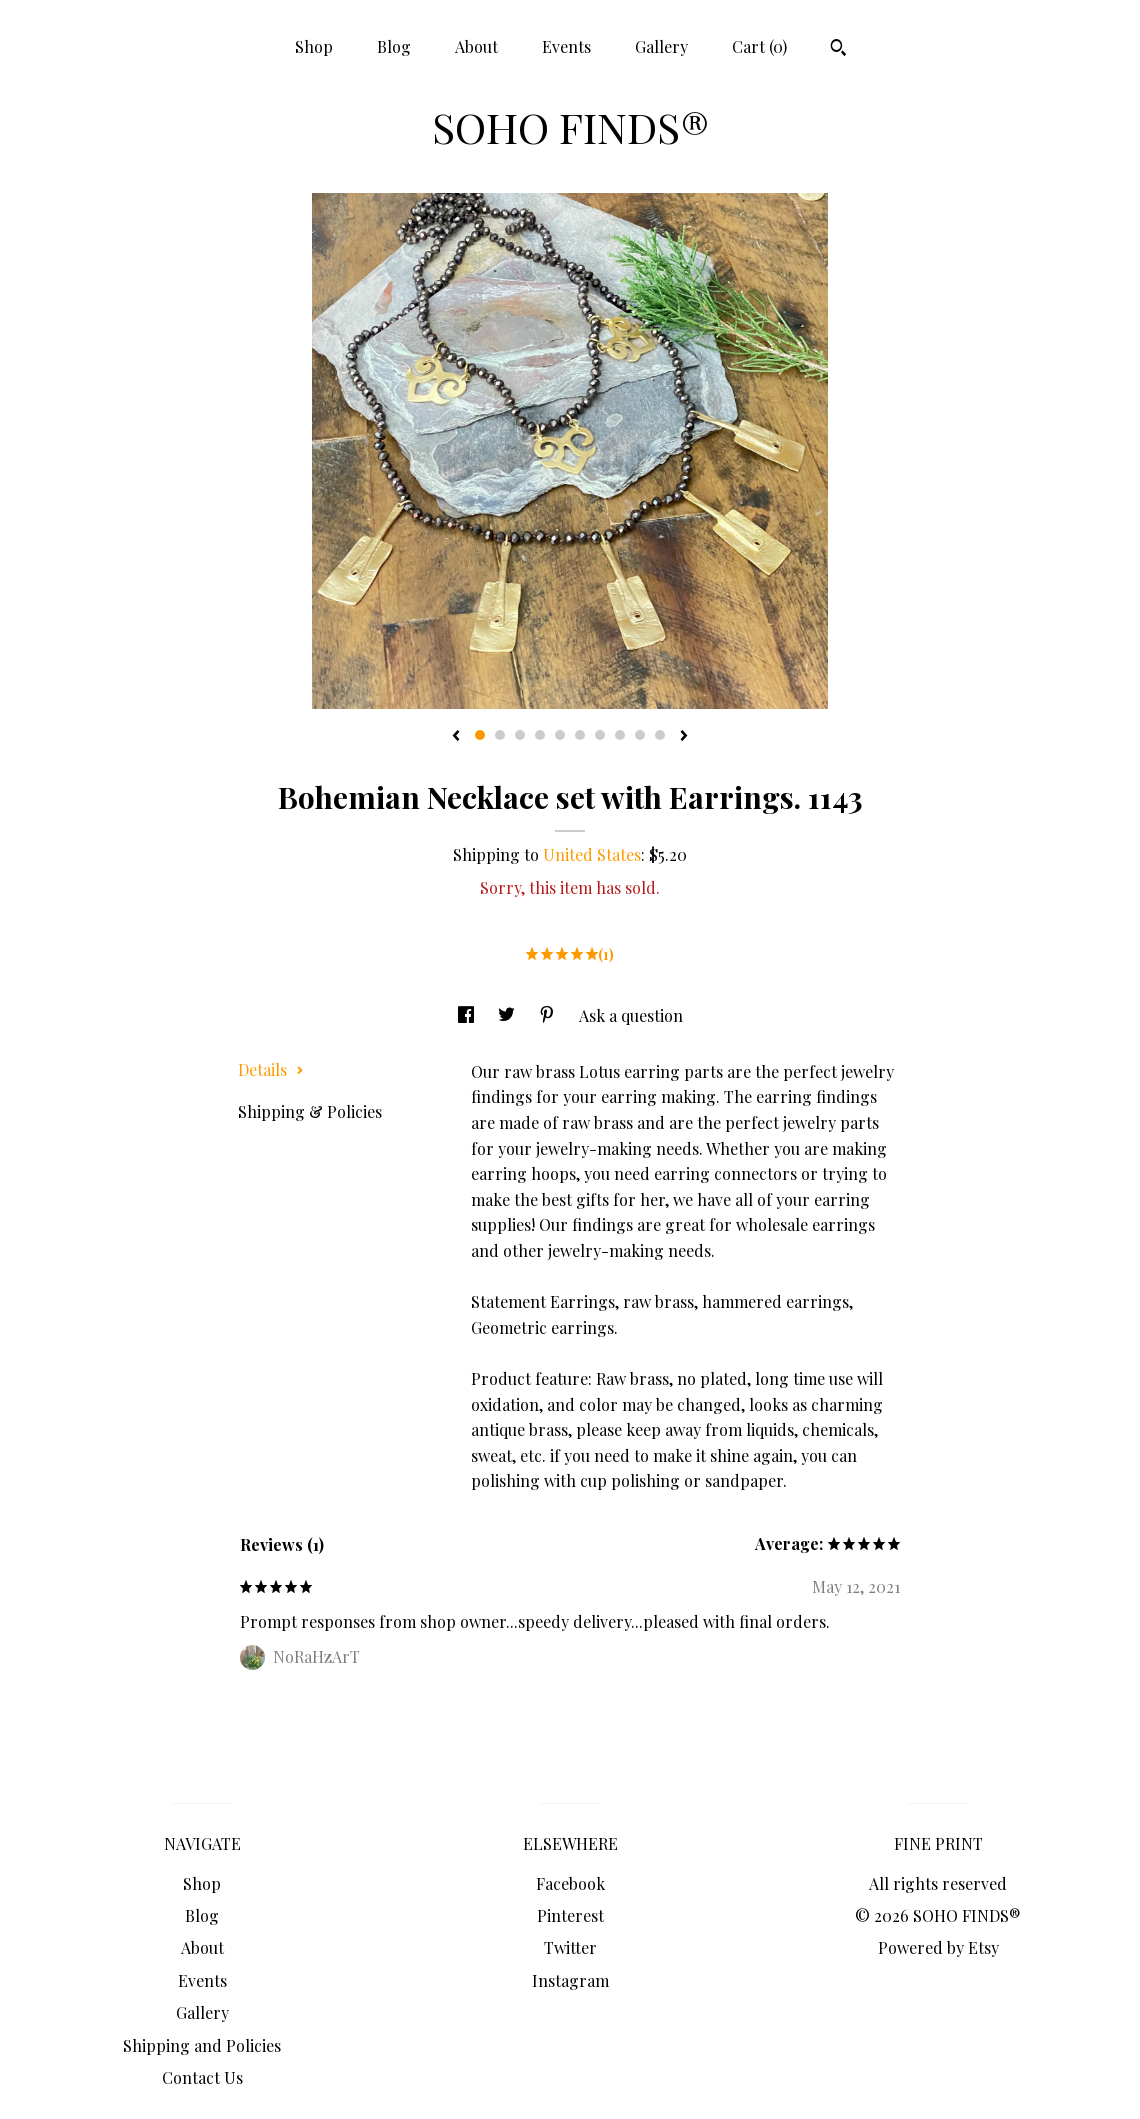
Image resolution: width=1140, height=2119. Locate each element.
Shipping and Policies (202, 2045)
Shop (314, 46)
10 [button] (660, 735)
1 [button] (480, 735)
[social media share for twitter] (508, 1015)
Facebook (570, 1883)
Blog (394, 46)
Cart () (759, 46)
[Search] (838, 50)
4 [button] (540, 735)
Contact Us (202, 2077)
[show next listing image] (684, 737)
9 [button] (640, 735)
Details (271, 1069)
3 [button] (520, 735)
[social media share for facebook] (468, 1015)
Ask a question (631, 1015)
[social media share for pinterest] (549, 1015)
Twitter (570, 1947)
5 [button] (560, 735)
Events (566, 46)
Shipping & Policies (310, 1111)
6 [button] (580, 735)
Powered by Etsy (938, 1947)
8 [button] (620, 735)
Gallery (661, 46)
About (476, 46)
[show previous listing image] (456, 737)
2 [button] (500, 735)
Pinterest (570, 1915)
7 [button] (600, 735)
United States (592, 854)
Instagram (570, 1980)
